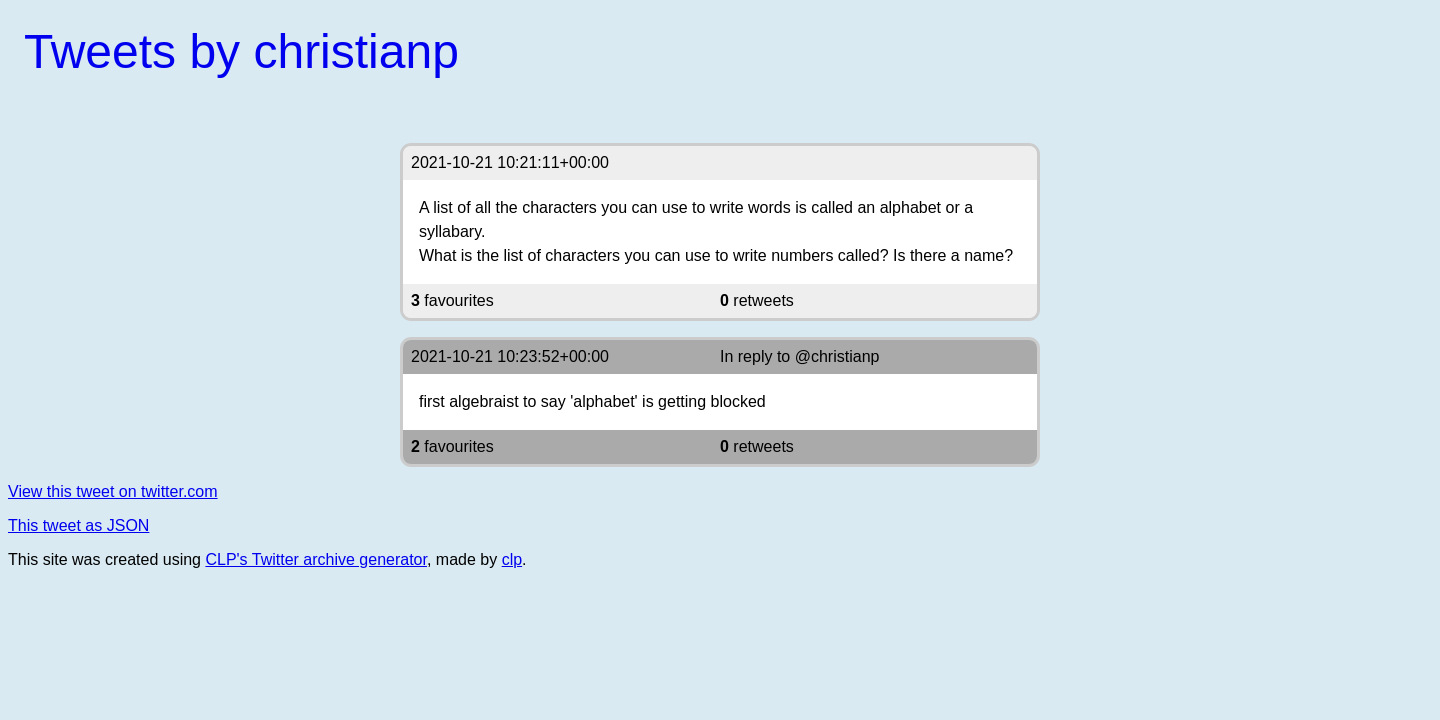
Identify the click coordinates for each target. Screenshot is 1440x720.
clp (512, 559)
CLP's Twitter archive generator (316, 559)
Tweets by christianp (241, 51)
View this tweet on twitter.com (113, 491)
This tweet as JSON (78, 525)
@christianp (837, 356)
